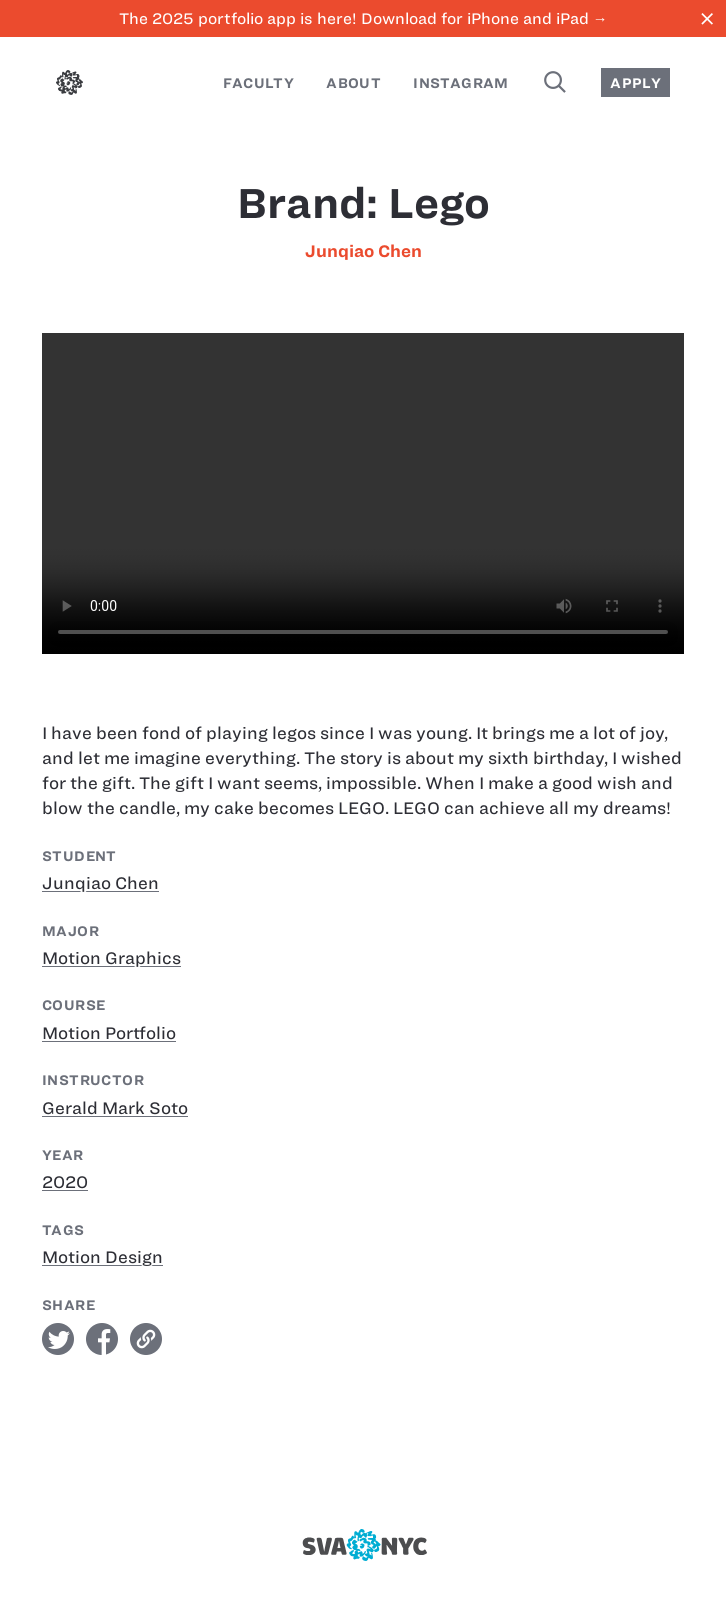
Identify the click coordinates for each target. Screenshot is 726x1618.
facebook (102, 1339)
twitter (58, 1339)
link (146, 1339)
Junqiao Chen (363, 251)
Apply (635, 83)
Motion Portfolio (109, 1033)
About (353, 83)
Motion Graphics (111, 958)
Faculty (258, 83)
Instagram (461, 83)
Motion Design (102, 1257)
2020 (65, 1182)
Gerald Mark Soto (115, 1108)
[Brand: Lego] (363, 493)
